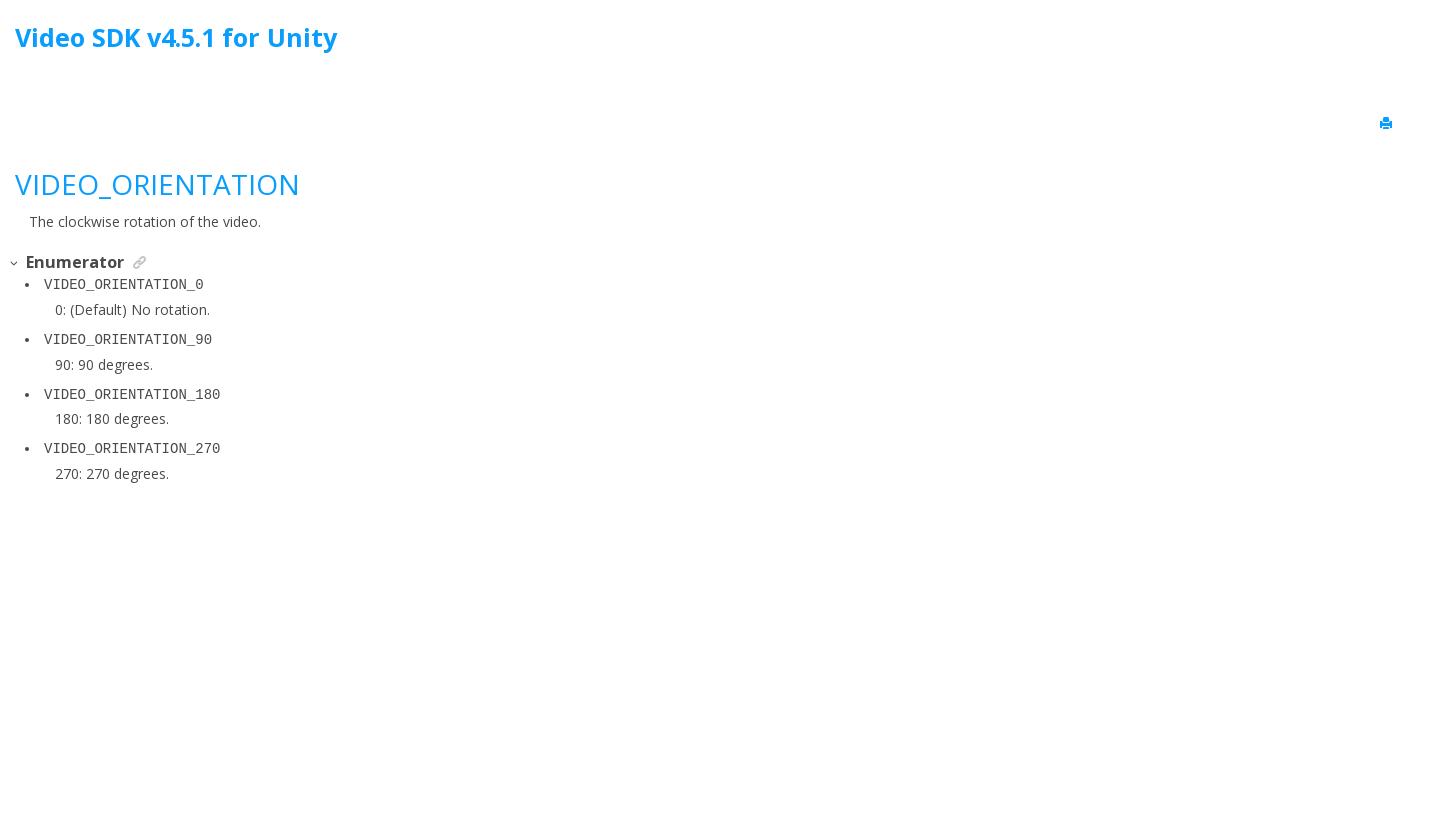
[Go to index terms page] (1406, 42)
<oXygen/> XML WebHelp (766, 767)
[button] (15, 263)
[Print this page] (1388, 124)
